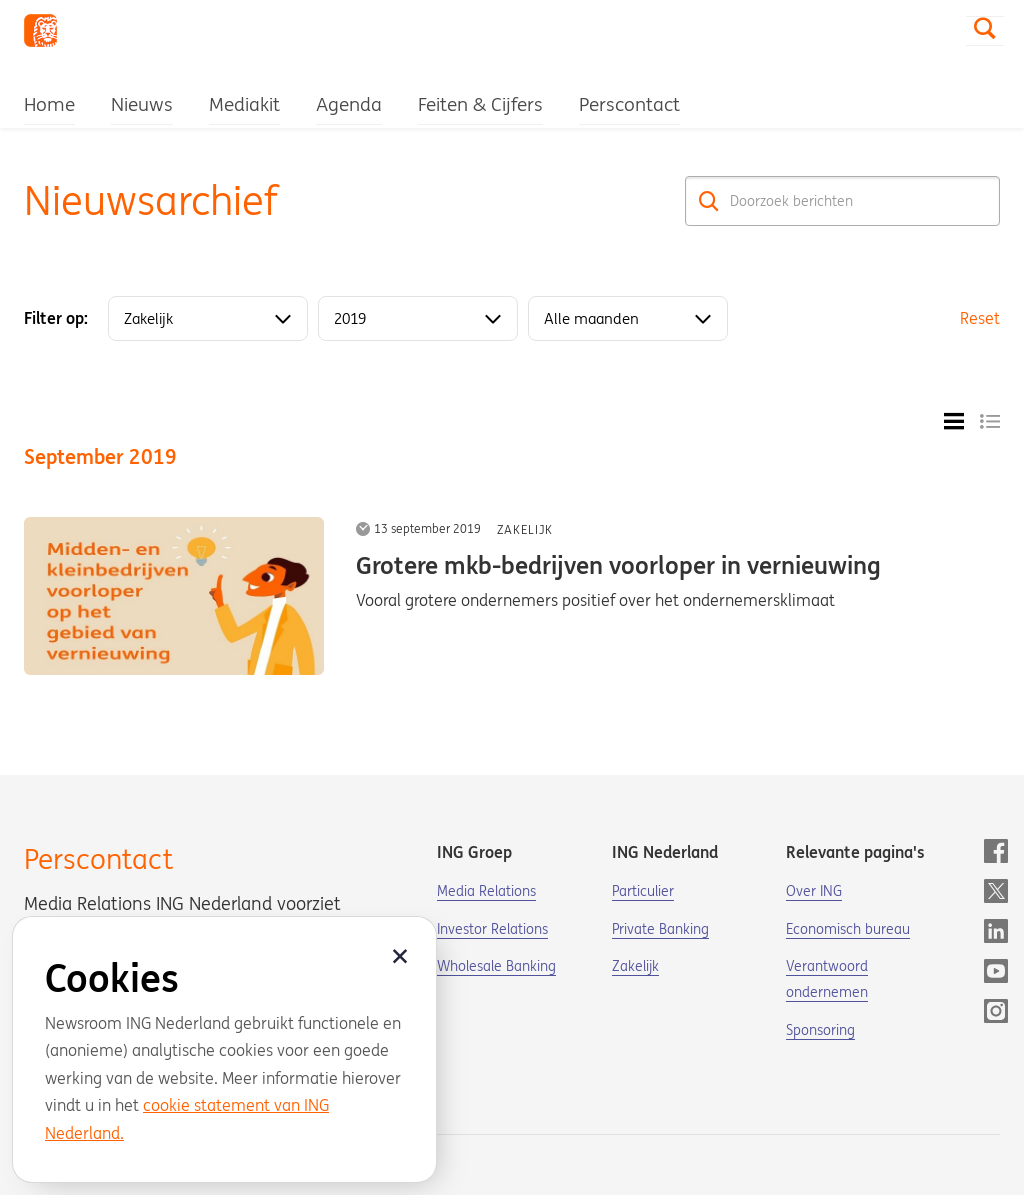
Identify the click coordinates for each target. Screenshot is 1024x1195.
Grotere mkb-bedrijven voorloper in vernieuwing (618, 565)
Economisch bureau (848, 929)
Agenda (349, 104)
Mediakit (244, 104)
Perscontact (629, 104)
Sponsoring (820, 1030)
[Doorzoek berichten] (842, 201)
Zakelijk (525, 529)
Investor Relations (492, 929)
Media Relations (486, 891)
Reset (980, 318)
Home (49, 104)
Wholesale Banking (496, 966)
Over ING (814, 891)
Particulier (643, 891)
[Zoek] (709, 201)
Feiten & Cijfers (480, 104)
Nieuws (142, 104)
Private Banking (660, 929)
